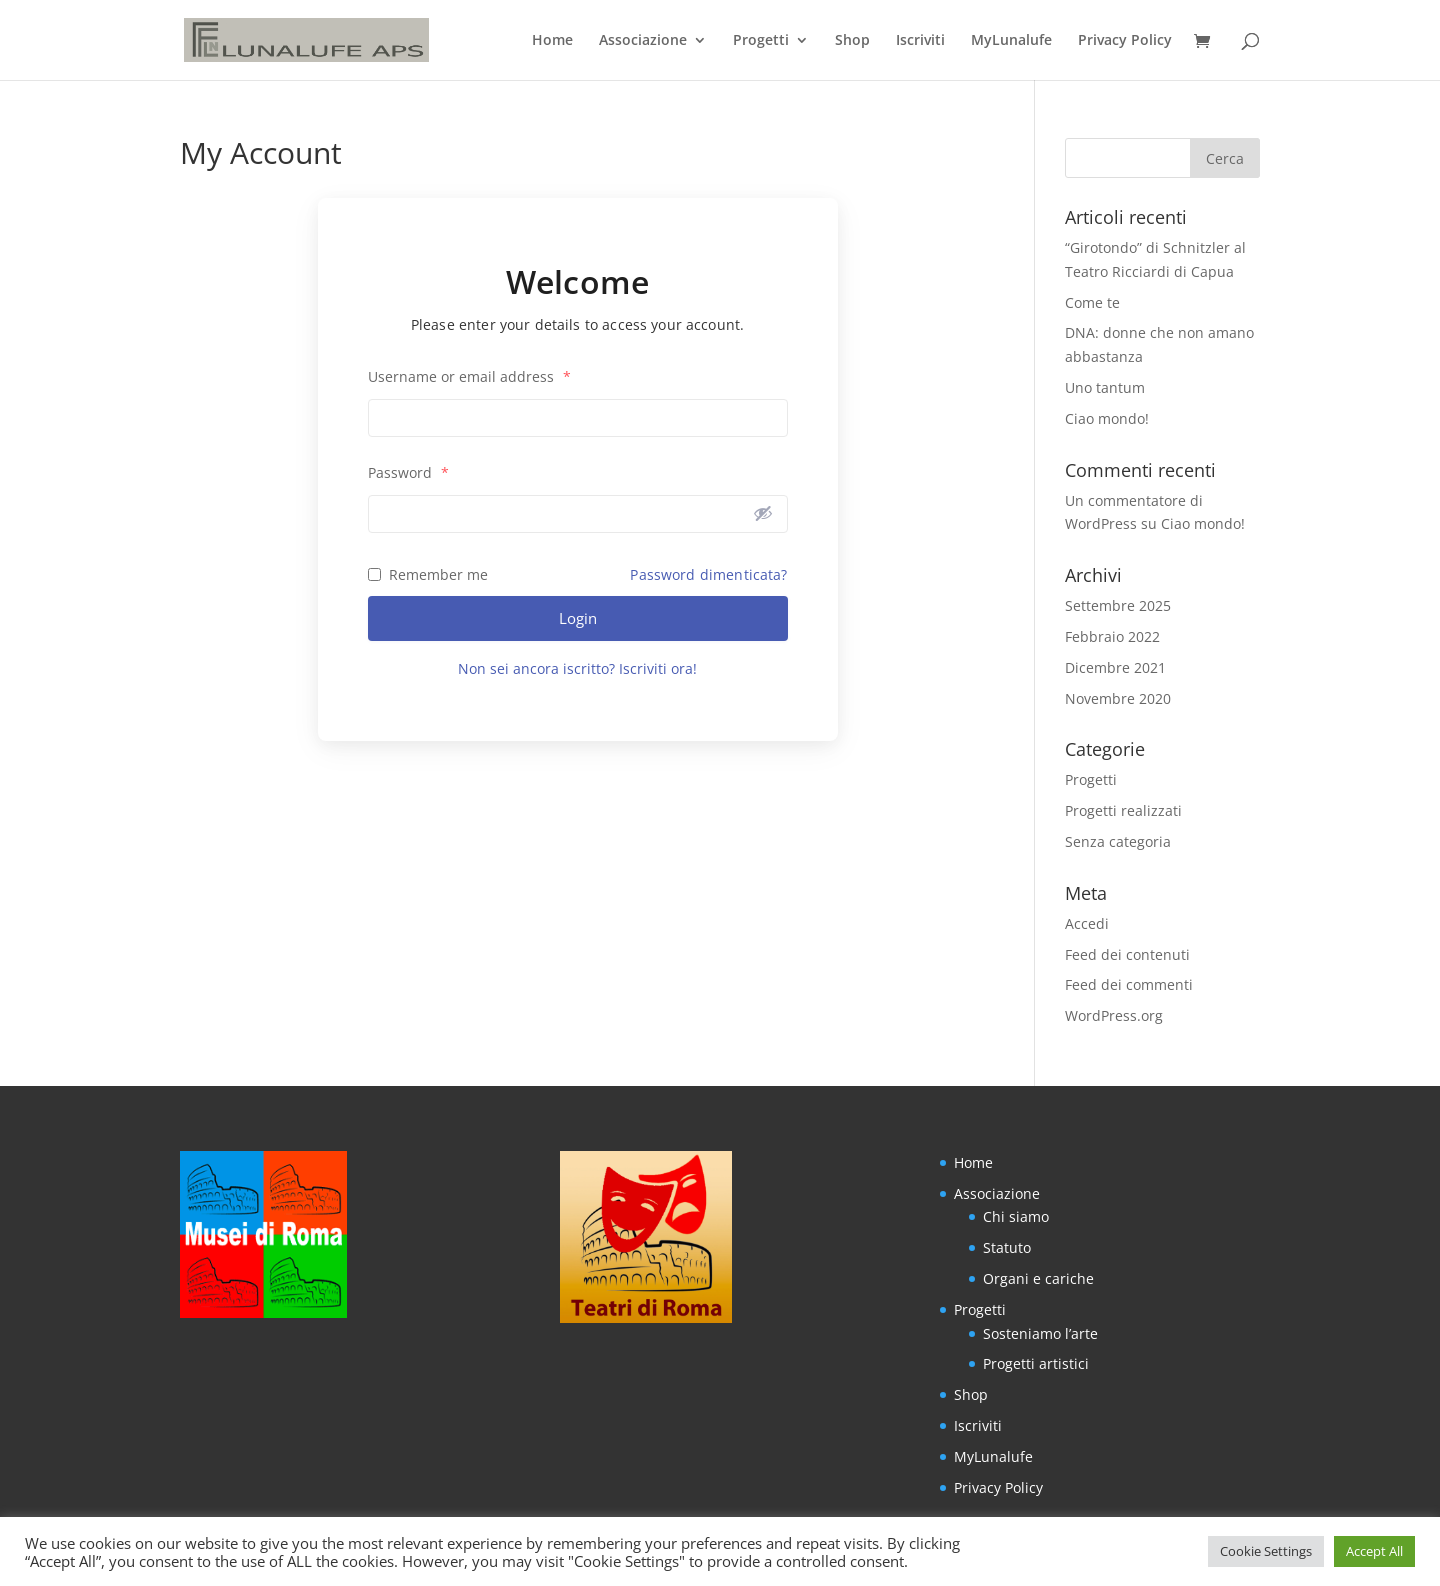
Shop (852, 41)
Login (578, 618)
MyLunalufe (1011, 41)
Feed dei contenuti (1127, 954)
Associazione (643, 41)
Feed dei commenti (1129, 984)
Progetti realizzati (1123, 810)
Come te (1092, 302)
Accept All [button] (1374, 1551)
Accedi (1087, 923)
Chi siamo (1016, 1216)
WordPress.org (1114, 1015)
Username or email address (469, 376)
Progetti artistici (1036, 1363)
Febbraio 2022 (1112, 636)
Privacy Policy (1125, 41)
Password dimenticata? (708, 574)
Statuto (1007, 1247)
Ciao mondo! (1107, 418)
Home (552, 41)
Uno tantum (1105, 387)
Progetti (761, 41)
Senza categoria (1118, 841)
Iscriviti (920, 41)
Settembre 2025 (1118, 605)
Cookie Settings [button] (1266, 1551)
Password (408, 472)
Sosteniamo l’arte (1040, 1333)
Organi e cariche (1038, 1278)
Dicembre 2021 (1115, 667)
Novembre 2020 (1118, 698)
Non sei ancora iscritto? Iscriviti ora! (577, 668)
